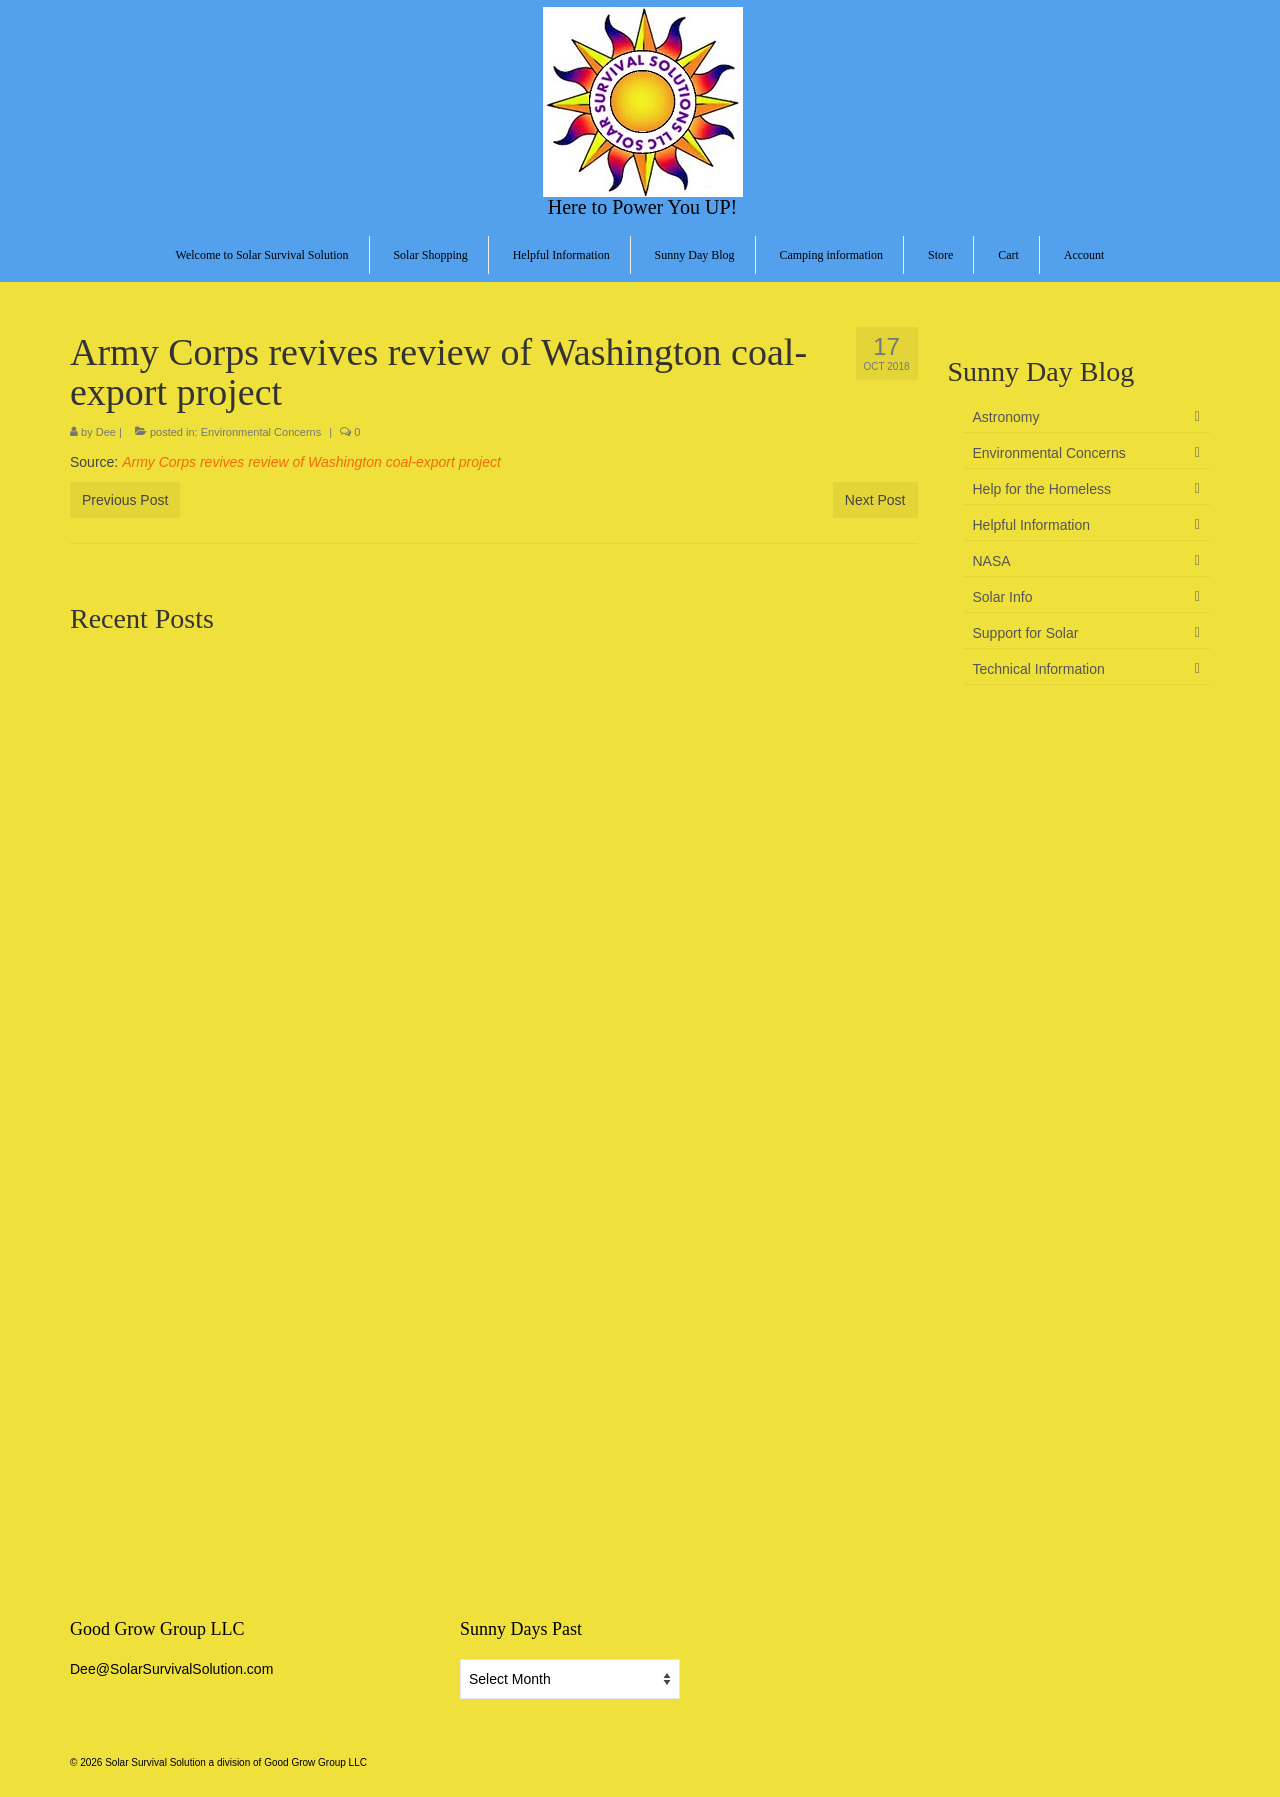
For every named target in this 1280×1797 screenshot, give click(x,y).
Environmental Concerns (261, 432)
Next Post (875, 500)
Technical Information (1039, 669)
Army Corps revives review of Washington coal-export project (311, 462)
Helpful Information (1032, 525)
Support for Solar (1026, 633)
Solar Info (1003, 597)
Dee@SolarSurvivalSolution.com (171, 1669)
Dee (106, 432)
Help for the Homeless (1042, 489)
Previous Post (125, 500)
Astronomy (1006, 417)
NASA (992, 561)
